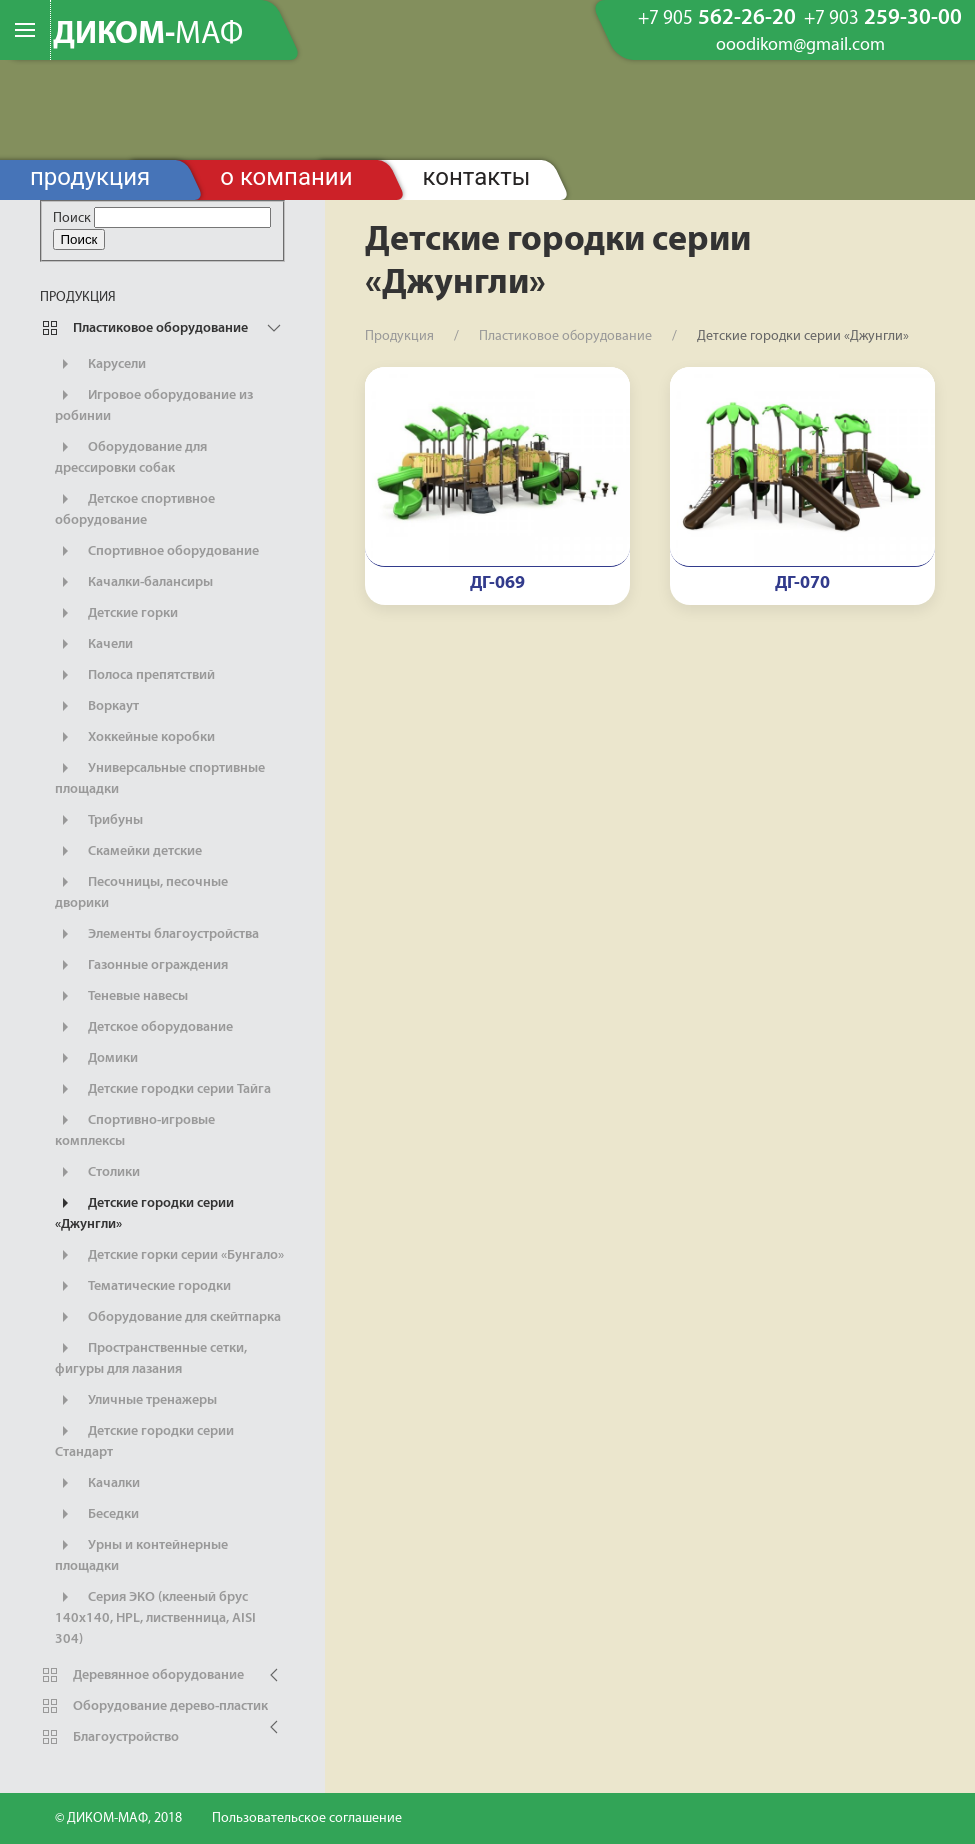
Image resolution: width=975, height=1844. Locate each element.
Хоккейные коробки (135, 737)
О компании (286, 177)
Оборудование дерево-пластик (154, 1706)
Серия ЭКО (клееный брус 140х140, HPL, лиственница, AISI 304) (155, 1616)
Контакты (477, 177)
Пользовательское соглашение (307, 1818)
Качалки (97, 1483)
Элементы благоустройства (157, 934)
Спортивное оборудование (157, 551)
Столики (97, 1172)
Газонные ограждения (141, 965)
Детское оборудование (144, 1027)
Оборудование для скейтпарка (168, 1317)
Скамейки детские (128, 851)
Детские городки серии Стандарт (144, 1440)
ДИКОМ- (148, 35)
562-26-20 (717, 19)
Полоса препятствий (135, 675)
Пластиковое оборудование (144, 328)
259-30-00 (883, 19)
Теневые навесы (121, 996)
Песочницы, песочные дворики (141, 891)
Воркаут (97, 706)
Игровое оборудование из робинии (154, 404)
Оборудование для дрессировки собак (131, 456)
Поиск (72, 218)
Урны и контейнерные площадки (141, 1554)
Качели (94, 644)
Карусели (100, 364)
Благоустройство (109, 1737)
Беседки (97, 1514)
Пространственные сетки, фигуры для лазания (151, 1357)
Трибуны (99, 820)
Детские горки (116, 613)
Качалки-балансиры (134, 582)
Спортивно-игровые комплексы (135, 1129)
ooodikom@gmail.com (800, 46)
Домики (96, 1058)
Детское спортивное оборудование (135, 508)
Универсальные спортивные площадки (160, 777)
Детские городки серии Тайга (163, 1089)
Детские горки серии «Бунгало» (169, 1255)
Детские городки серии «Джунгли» (144, 1212)
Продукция (90, 177)
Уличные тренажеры (136, 1400)
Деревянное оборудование (142, 1675)
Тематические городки (143, 1286)
